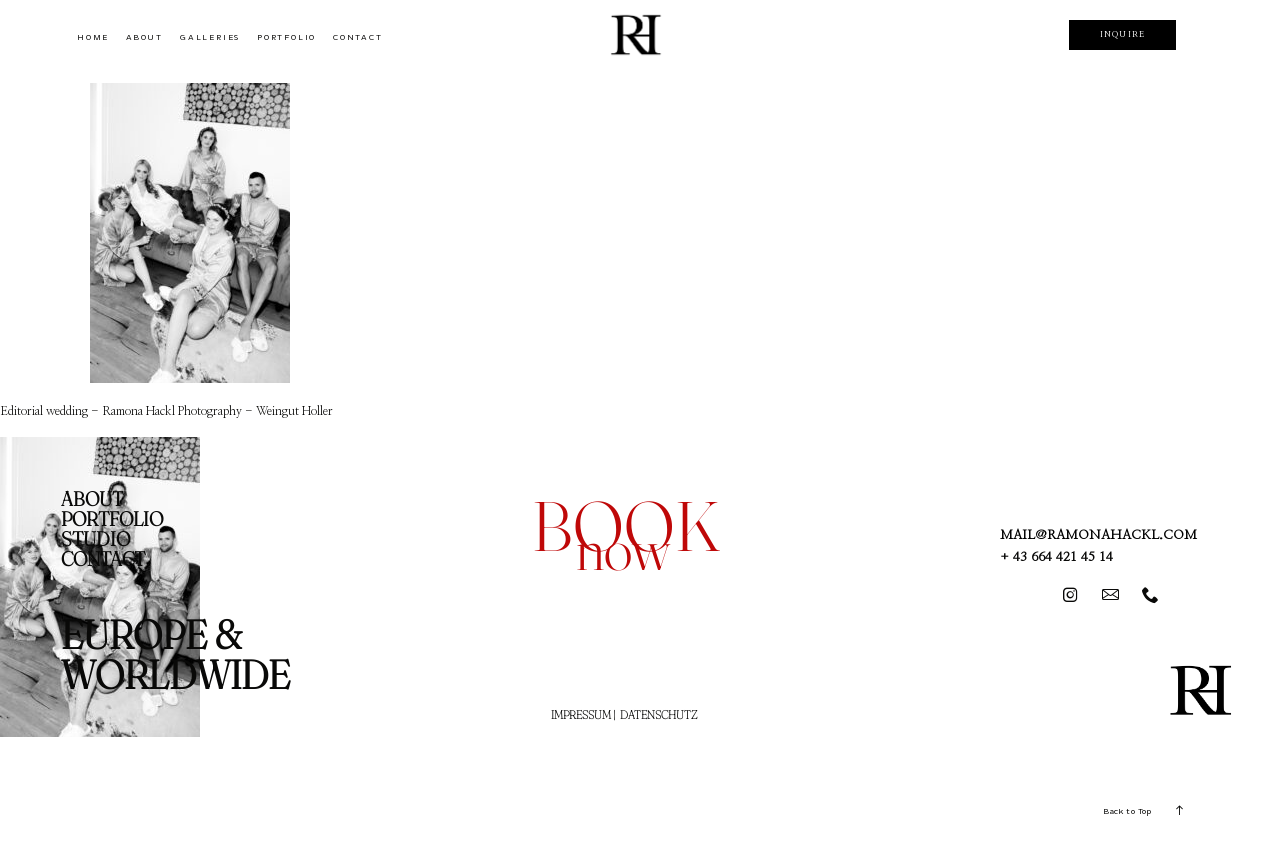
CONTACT (358, 37)
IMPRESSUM (581, 714)
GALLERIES (210, 37)
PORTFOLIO (286, 37)
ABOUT (144, 37)
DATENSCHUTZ (658, 714)
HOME (93, 37)
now (623, 548)
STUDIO (95, 539)
